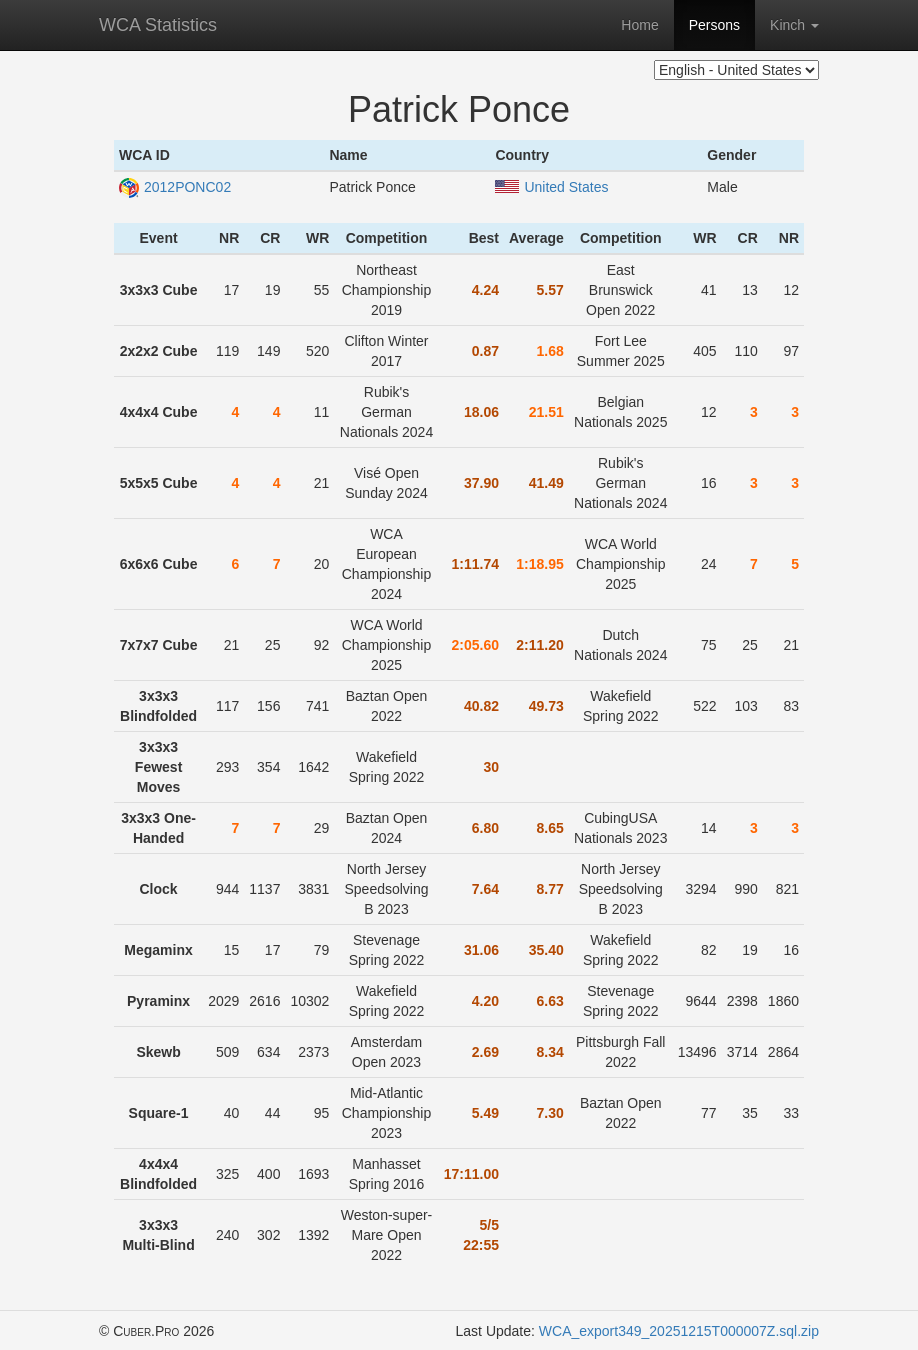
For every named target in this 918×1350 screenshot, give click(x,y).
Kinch (794, 25)
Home (639, 25)
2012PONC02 (175, 187)
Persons (714, 25)
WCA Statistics (158, 25)
